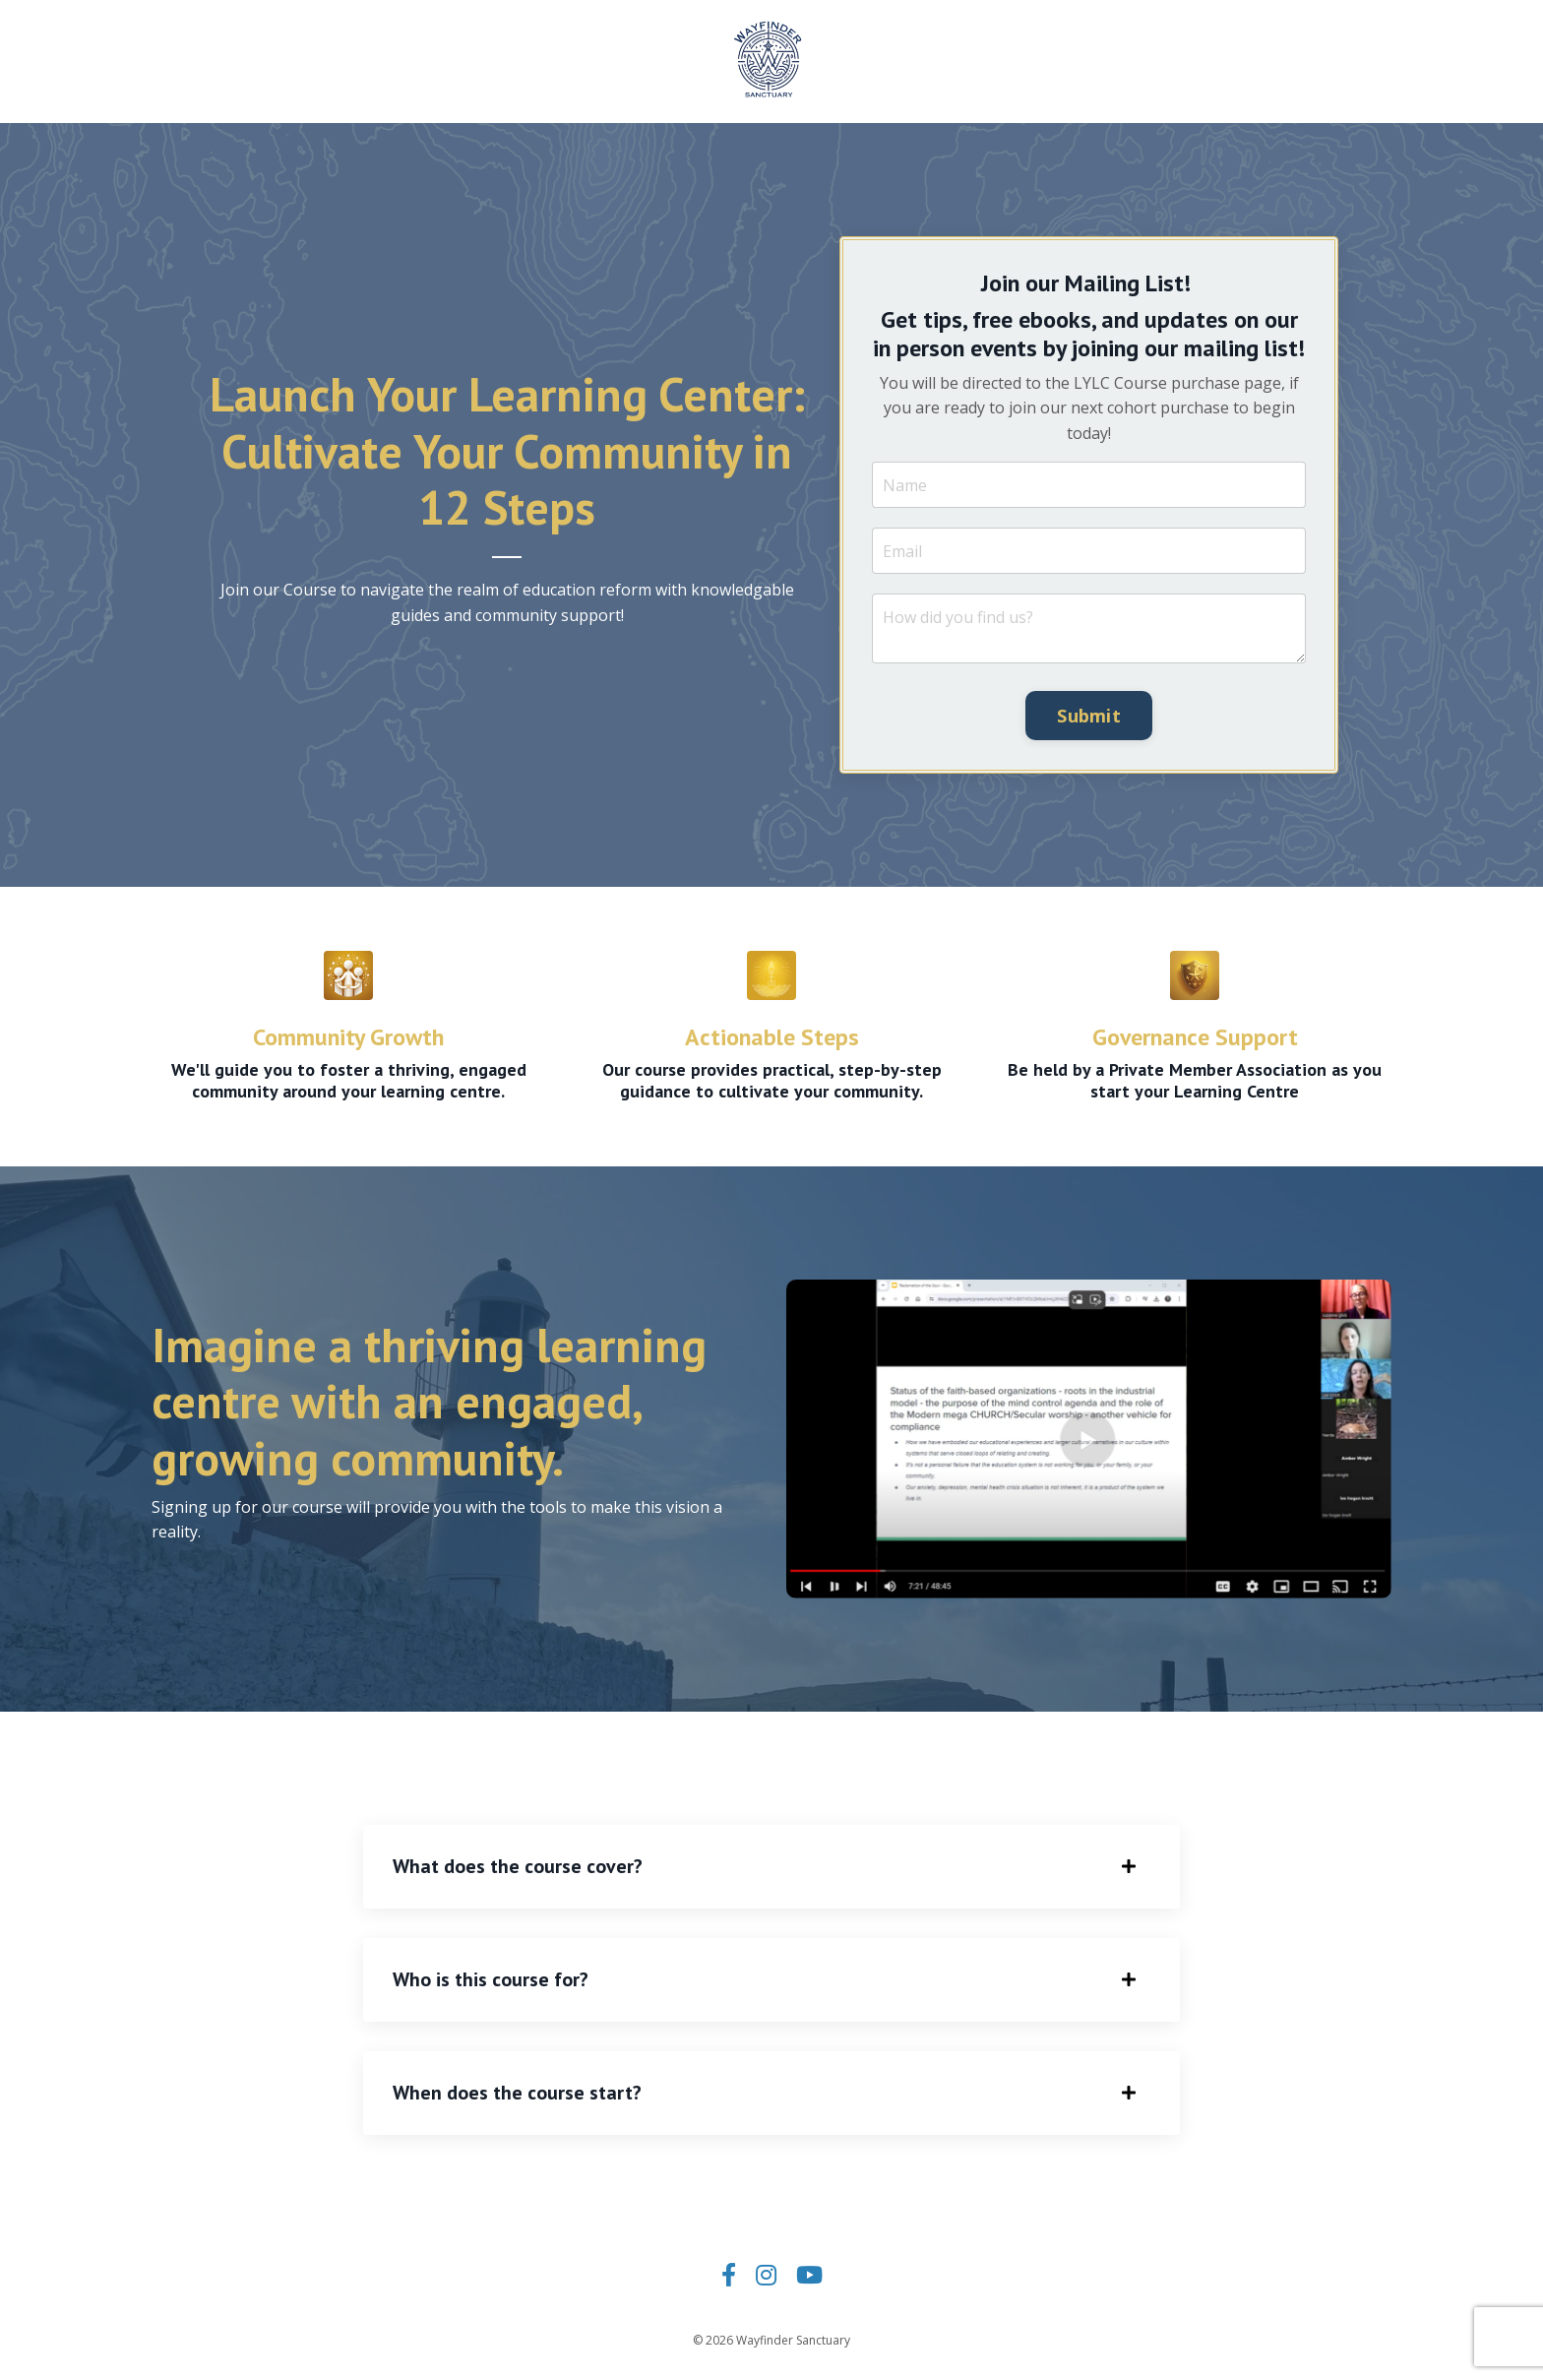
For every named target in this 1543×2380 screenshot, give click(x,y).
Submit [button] (1089, 714)
